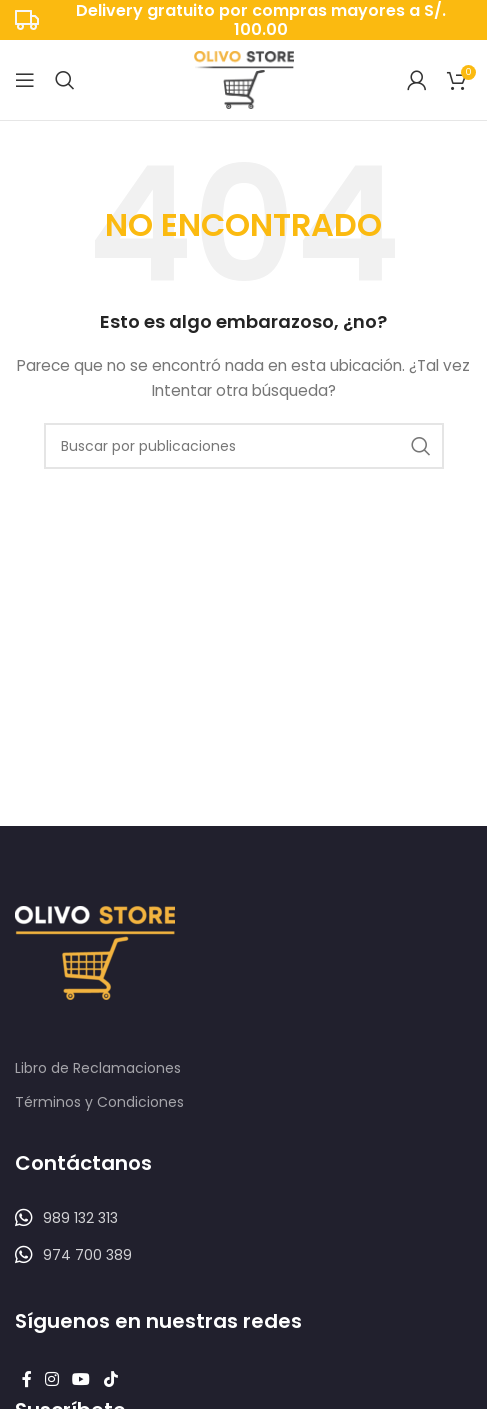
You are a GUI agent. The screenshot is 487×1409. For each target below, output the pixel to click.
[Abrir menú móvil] (25, 80)
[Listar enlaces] (243, 1218)
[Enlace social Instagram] (51, 1380)
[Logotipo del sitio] (244, 79)
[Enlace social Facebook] (26, 1380)
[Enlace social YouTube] (81, 1380)
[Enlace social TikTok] (110, 1380)
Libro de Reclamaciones (98, 1068)
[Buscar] (65, 80)
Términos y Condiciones (99, 1102)
